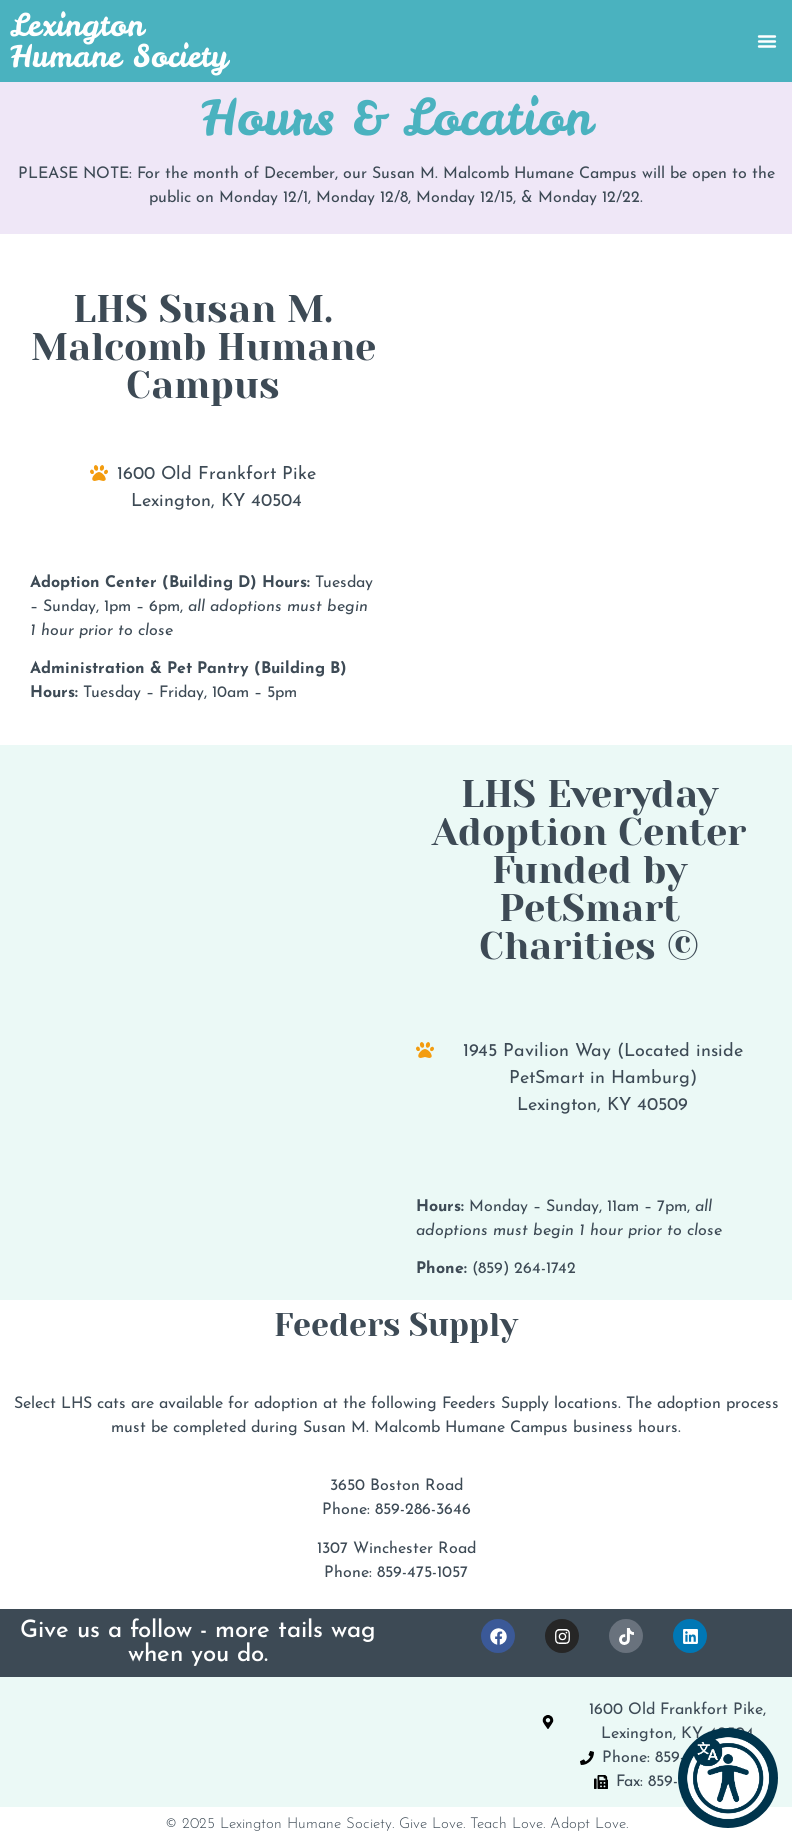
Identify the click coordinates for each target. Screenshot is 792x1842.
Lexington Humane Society (119, 40)
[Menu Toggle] (767, 41)
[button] (728, 1778)
